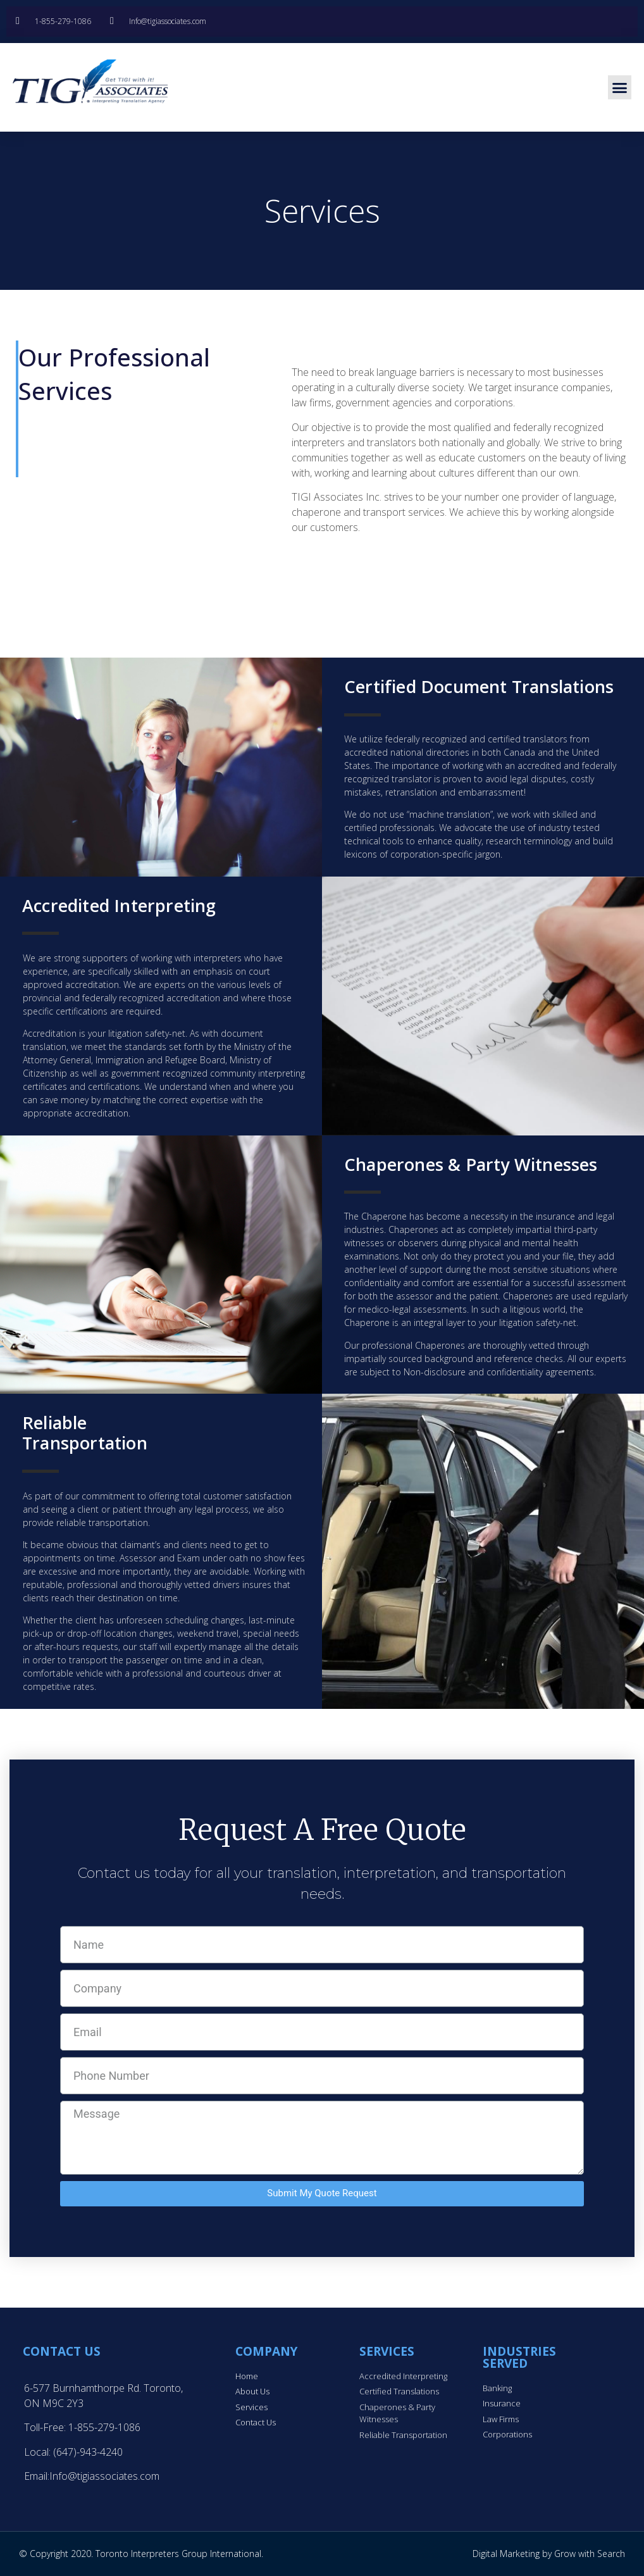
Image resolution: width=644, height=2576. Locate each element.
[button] (620, 87)
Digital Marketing (506, 2554)
